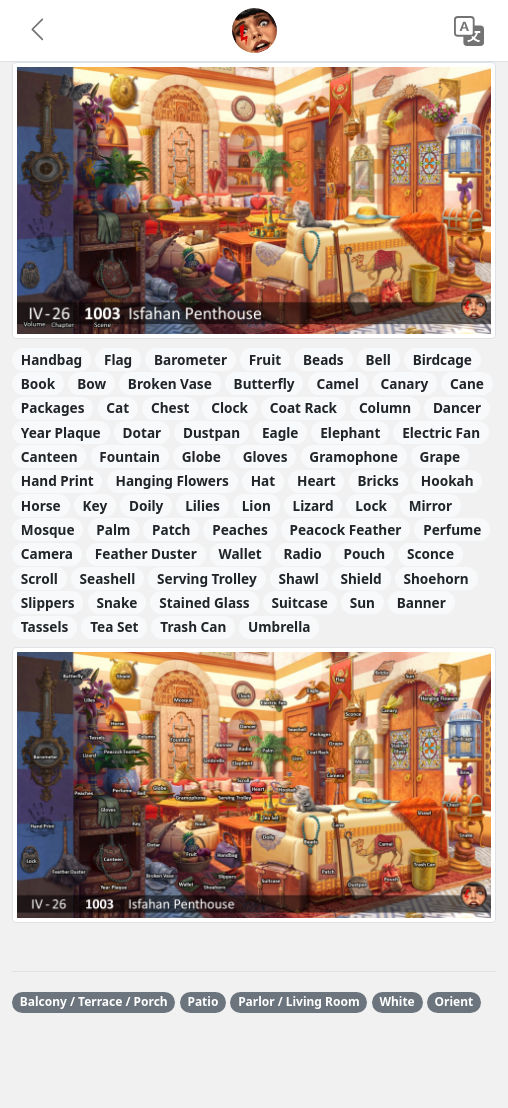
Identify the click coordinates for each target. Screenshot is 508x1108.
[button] (39, 31)
